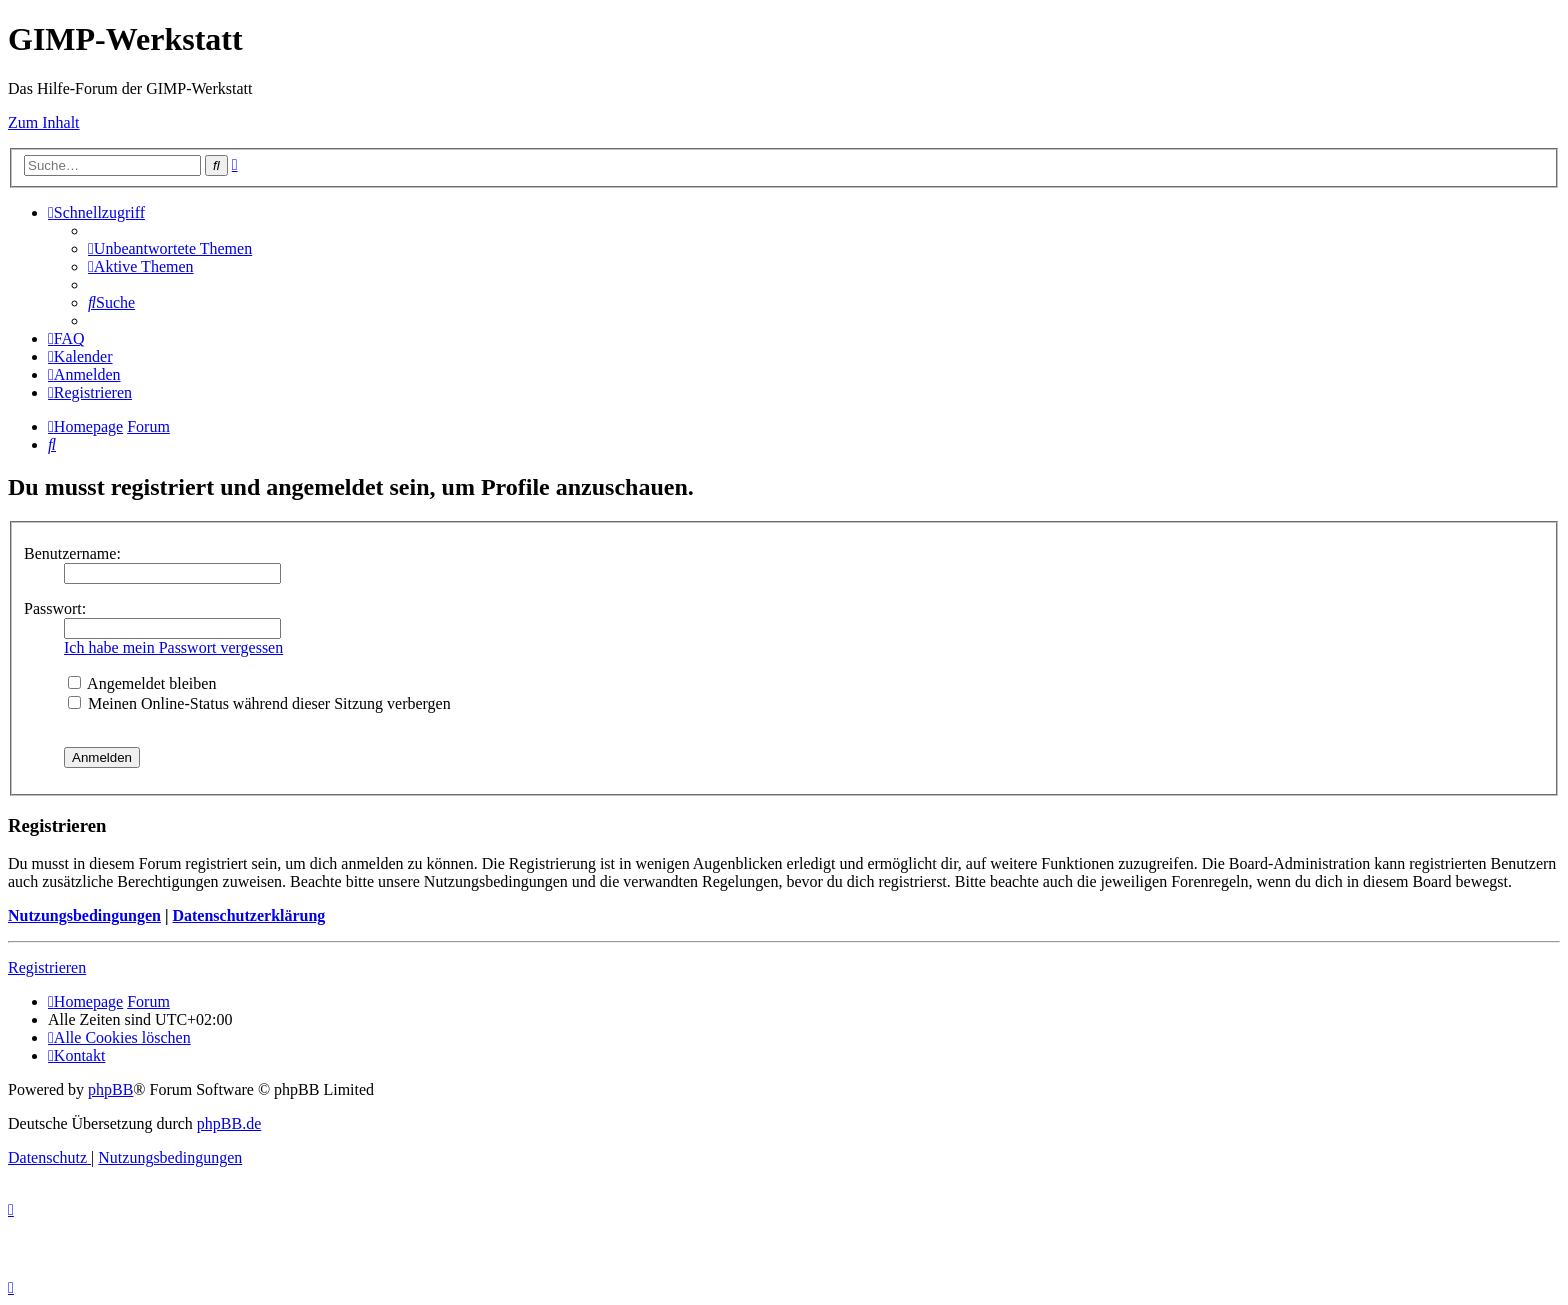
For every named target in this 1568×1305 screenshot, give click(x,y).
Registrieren (47, 967)
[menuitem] (170, 248)
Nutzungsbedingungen (84, 915)
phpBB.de (229, 1123)
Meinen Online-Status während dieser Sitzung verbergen (259, 703)
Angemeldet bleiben (142, 683)
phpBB (110, 1089)
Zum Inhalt (44, 122)
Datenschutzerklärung (248, 915)
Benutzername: (72, 553)
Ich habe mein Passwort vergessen (173, 647)
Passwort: (55, 608)
